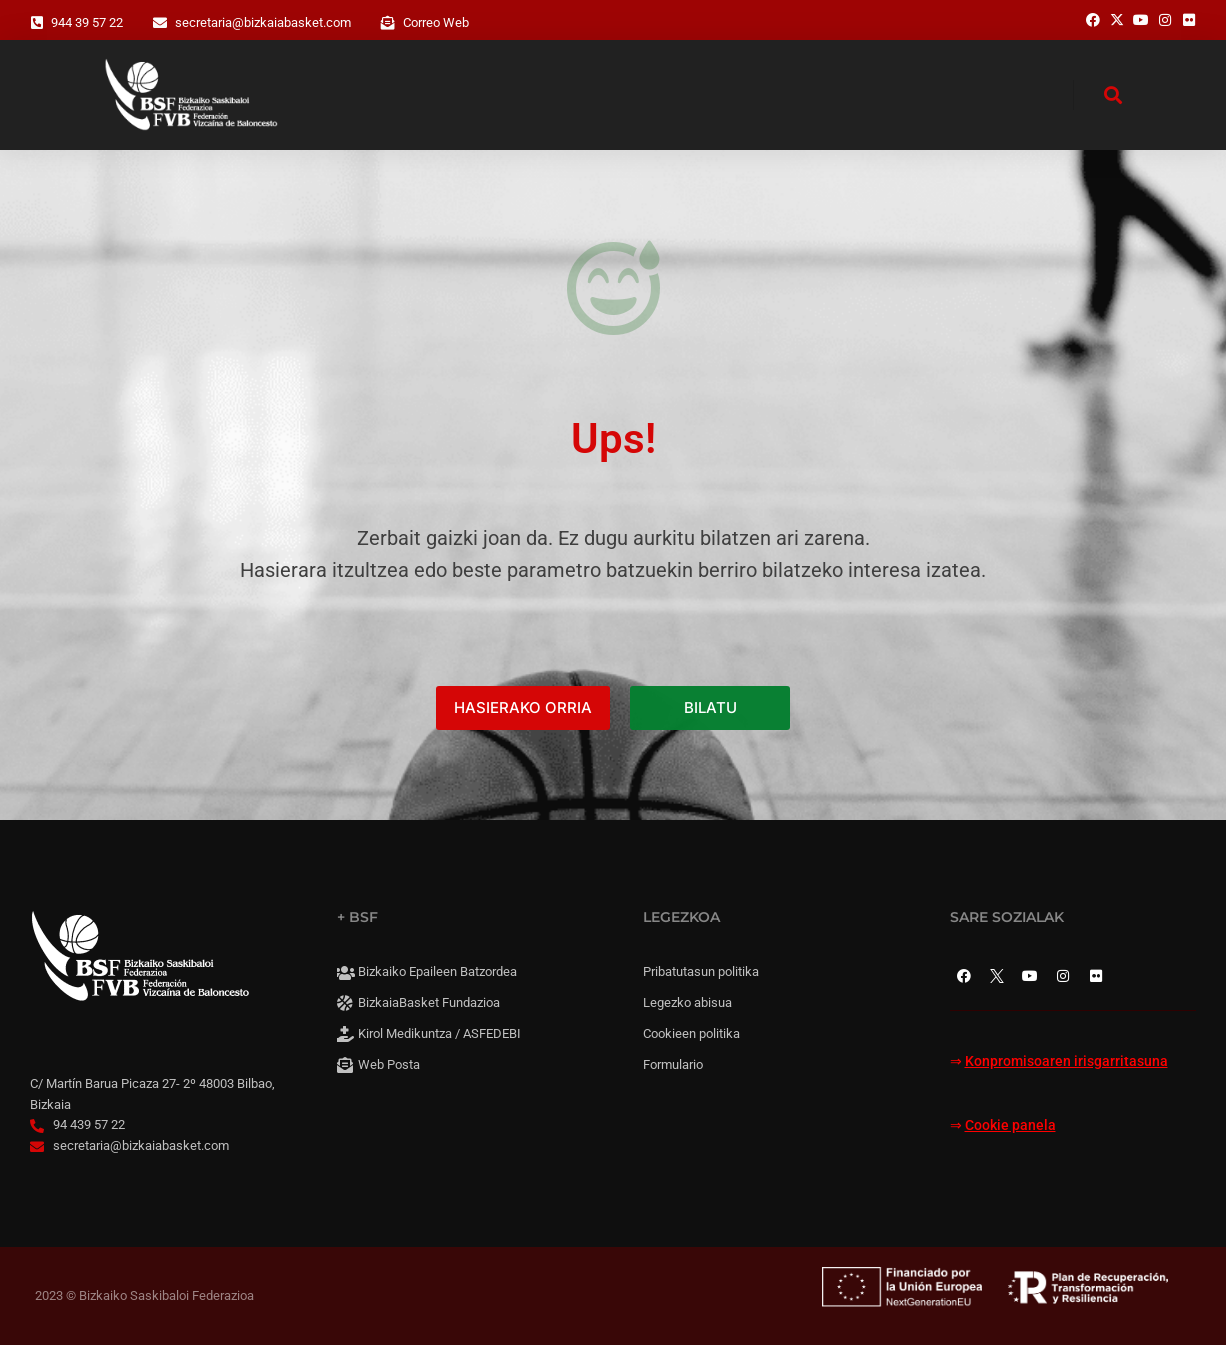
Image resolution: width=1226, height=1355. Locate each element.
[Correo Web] (388, 23)
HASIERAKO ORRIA (523, 718)
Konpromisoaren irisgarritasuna (1066, 1072)
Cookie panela (1010, 1135)
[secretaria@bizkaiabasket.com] (160, 23)
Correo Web (436, 22)
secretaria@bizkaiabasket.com (263, 22)
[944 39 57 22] (37, 23)
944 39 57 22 (87, 22)
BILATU (710, 718)
